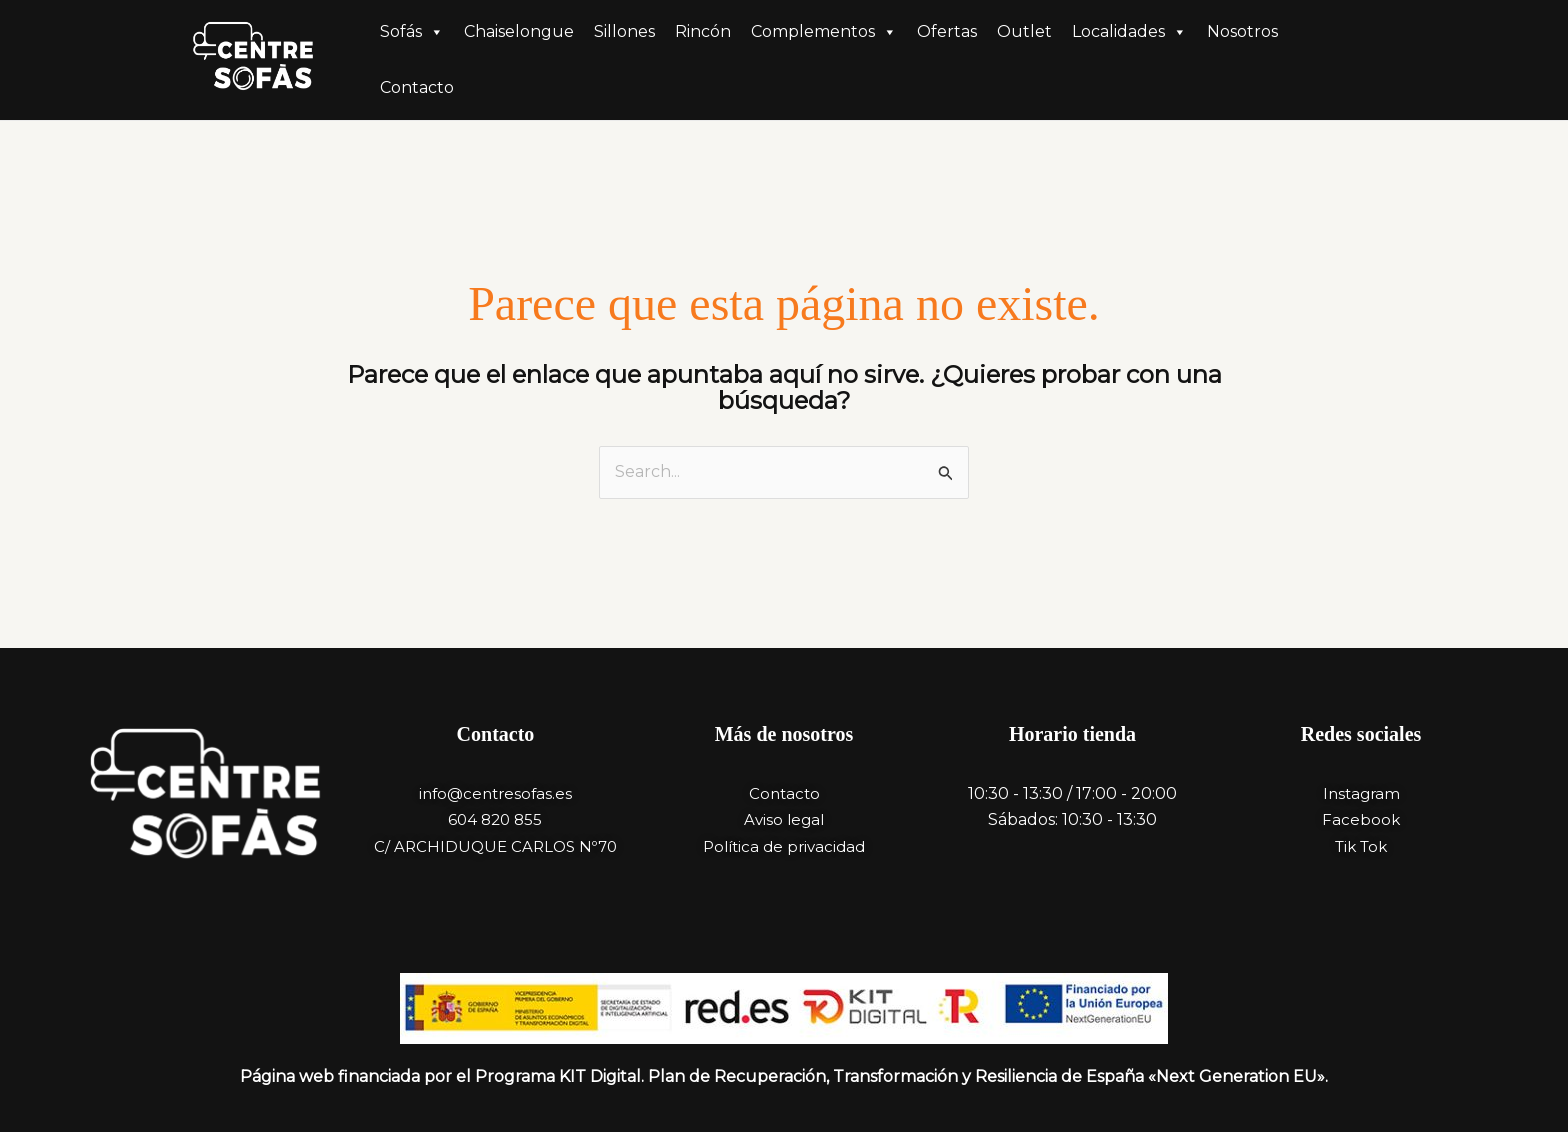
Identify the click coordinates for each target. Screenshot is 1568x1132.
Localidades (1129, 32)
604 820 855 (495, 819)
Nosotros (1242, 31)
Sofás (412, 32)
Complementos (824, 32)
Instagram (1361, 793)
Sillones (624, 31)
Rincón (703, 31)
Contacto (417, 87)
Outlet (1024, 31)
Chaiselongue (519, 31)
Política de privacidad (784, 846)
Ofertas (947, 31)
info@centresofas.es (495, 793)
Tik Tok (1361, 846)
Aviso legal (784, 819)
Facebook (1361, 819)
